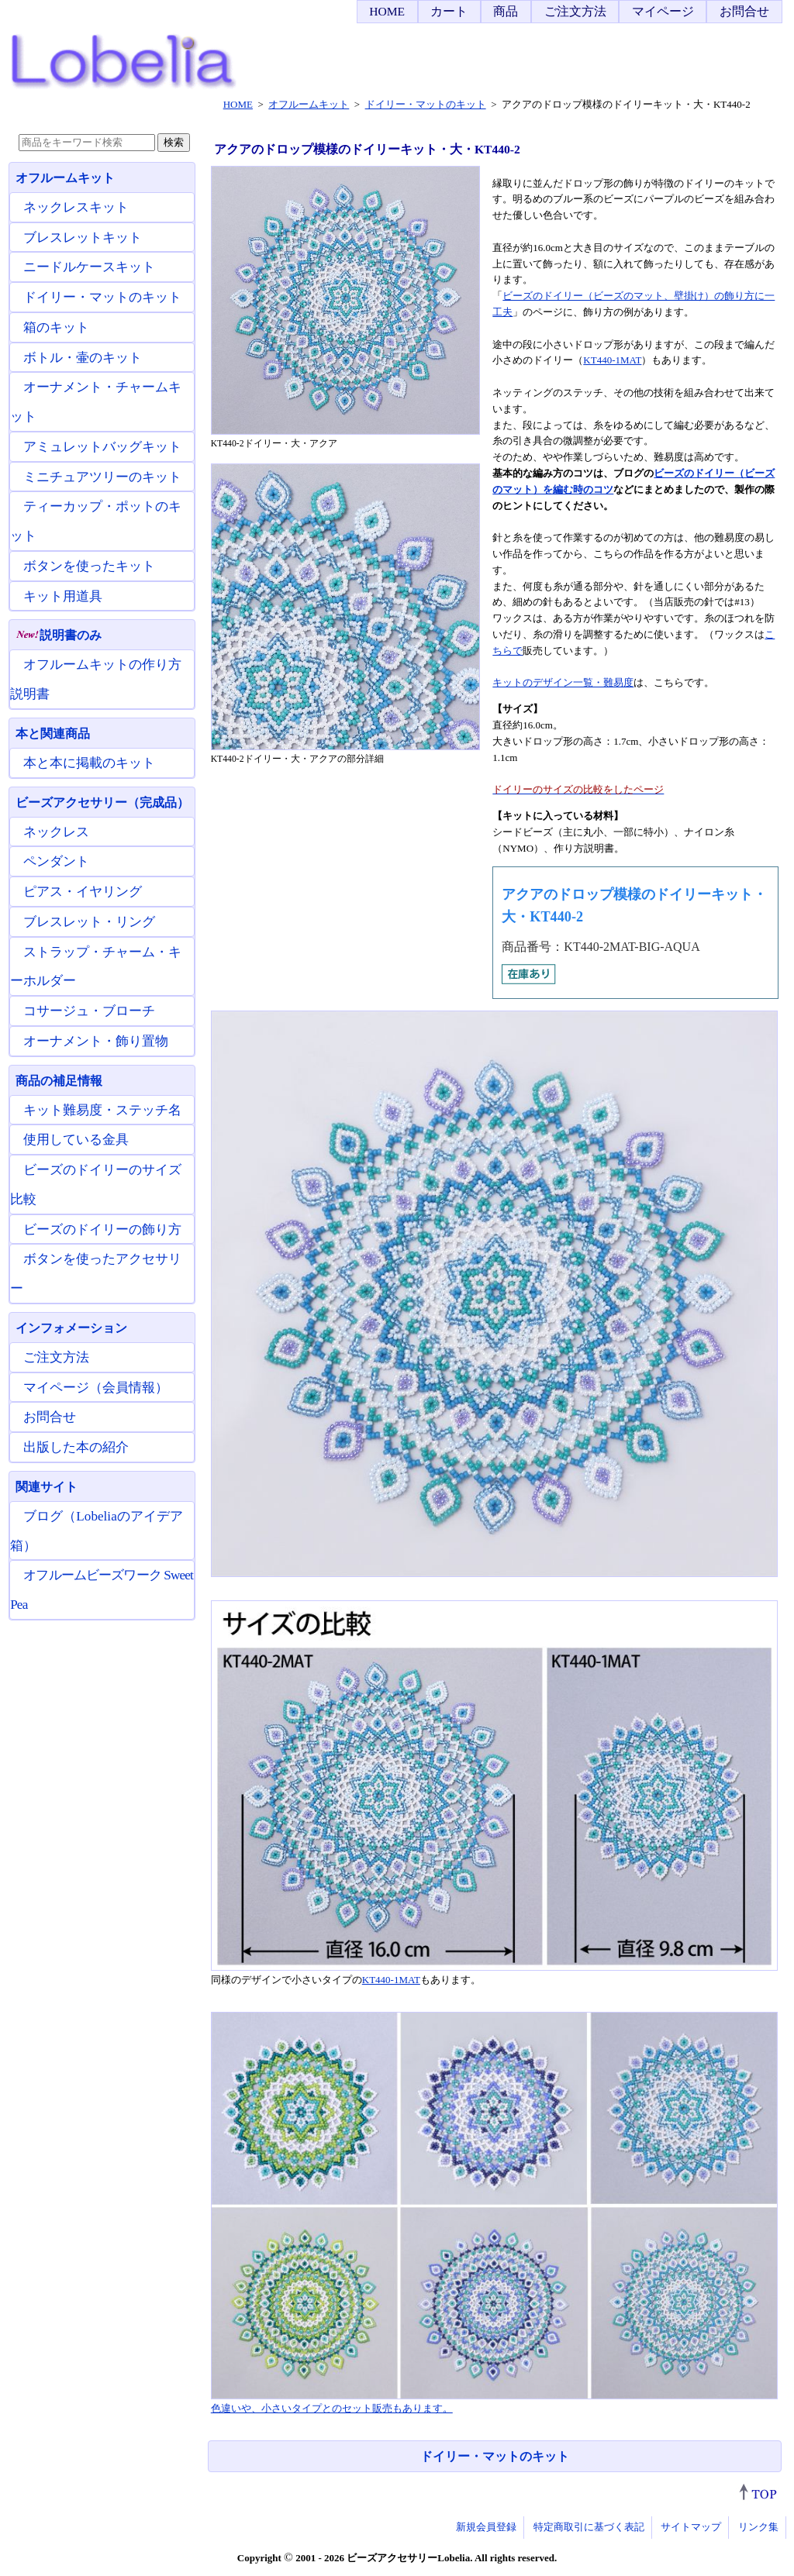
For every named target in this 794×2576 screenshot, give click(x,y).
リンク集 (758, 2527)
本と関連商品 (53, 733)
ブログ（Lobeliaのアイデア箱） (96, 1531)
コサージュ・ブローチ (89, 1011)
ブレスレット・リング (89, 921)
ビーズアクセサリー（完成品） (102, 802)
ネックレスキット (76, 207)
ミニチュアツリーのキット (102, 477)
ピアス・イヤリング (82, 891)
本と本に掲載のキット (89, 763)
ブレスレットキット (82, 237)
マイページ (663, 11)
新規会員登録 (486, 2527)
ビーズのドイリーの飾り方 (102, 1229)
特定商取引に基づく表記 (588, 2527)
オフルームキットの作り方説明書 (95, 679)
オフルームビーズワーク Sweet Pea (101, 1590)
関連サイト (47, 1486)
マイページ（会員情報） (95, 1387)
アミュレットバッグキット (102, 446)
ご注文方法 (575, 11)
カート (449, 11)
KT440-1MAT (612, 360)
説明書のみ (59, 635)
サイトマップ (691, 2527)
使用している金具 (76, 1139)
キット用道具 (62, 596)
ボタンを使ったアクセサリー (95, 1274)
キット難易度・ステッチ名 (102, 1110)
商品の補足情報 (59, 1080)
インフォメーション (71, 1327)
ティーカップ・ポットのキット (95, 521)
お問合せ (744, 11)
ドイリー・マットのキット (494, 2456)
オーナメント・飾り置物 (95, 1041)
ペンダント (56, 861)
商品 (505, 11)
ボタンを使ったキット (89, 566)
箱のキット (56, 327)
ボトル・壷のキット (82, 357)
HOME (387, 11)
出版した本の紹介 (76, 1447)
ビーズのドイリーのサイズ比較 (95, 1184)
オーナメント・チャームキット (95, 402)
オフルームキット (65, 177)
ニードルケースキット (89, 267)
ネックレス (56, 832)
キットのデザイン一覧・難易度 (562, 682)
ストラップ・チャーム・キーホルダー (95, 967)
